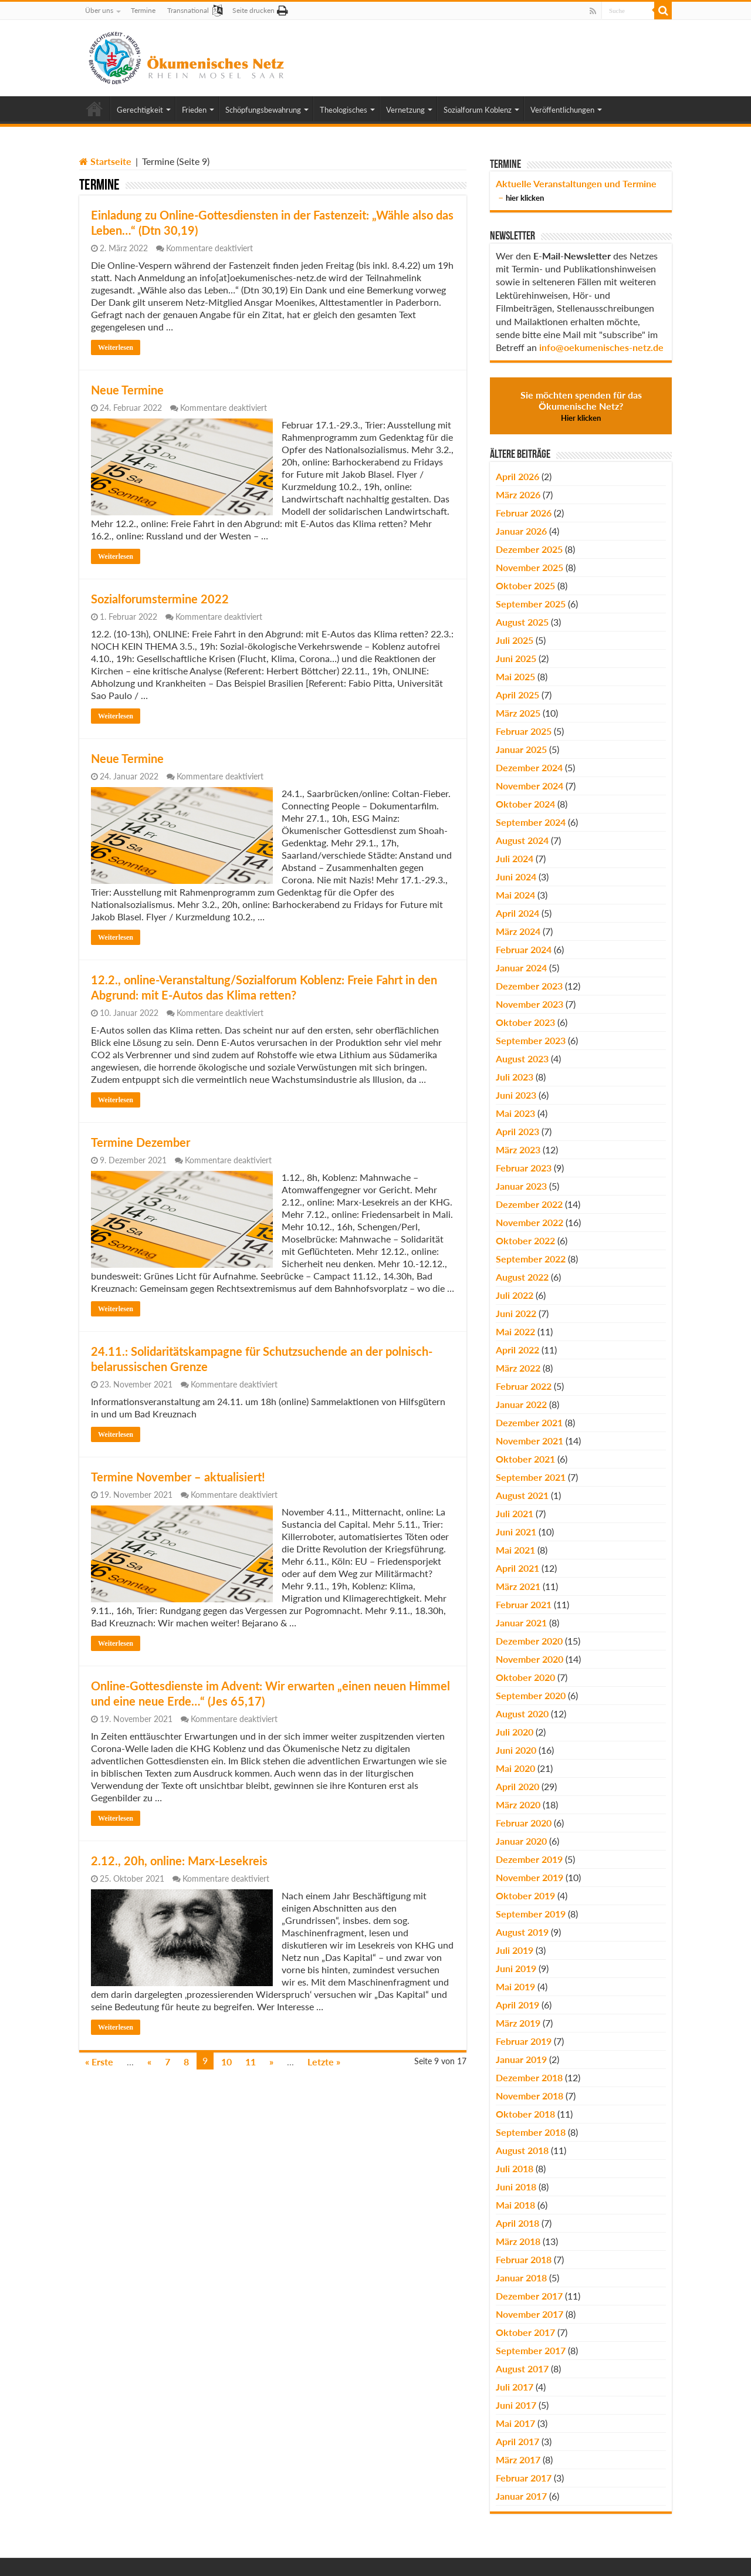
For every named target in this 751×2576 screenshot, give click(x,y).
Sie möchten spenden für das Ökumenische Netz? (581, 406)
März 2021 (518, 1586)
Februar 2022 (524, 1386)
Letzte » (323, 2061)
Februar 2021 (524, 1604)
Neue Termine (127, 390)
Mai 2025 (515, 676)
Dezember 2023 (529, 985)
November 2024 (529, 785)
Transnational (188, 10)
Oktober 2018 (525, 2113)
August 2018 (522, 2150)
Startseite (105, 161)
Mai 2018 (515, 2204)
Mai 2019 (515, 1986)
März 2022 (518, 1367)
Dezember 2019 (529, 1859)
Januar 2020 (521, 1840)
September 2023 (531, 1040)
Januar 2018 (521, 2277)
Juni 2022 (516, 1313)
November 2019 (529, 1877)
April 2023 (517, 1131)
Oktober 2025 (525, 585)
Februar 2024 (524, 949)
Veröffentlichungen (562, 109)
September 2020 (531, 1695)
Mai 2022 (515, 1331)
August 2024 (522, 840)
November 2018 (529, 2095)
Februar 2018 (524, 2259)
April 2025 (517, 694)
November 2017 (529, 2314)
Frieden (194, 109)
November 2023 (529, 1004)
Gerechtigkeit (140, 109)
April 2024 (517, 913)
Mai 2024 (515, 894)
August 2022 (522, 1276)
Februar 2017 (524, 2477)
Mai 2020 (515, 1768)
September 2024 (531, 822)
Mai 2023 (515, 1113)
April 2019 (517, 2004)
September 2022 (531, 1258)
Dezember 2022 (529, 1204)
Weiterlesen (115, 347)
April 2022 (517, 1349)
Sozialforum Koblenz (478, 109)
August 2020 (522, 1713)
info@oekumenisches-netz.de (601, 347)
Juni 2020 (516, 1749)
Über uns (99, 10)
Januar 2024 (521, 967)
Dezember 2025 (529, 549)
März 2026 (518, 494)
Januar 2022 (521, 1404)
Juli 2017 (514, 2386)
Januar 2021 (521, 1622)
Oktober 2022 (525, 1240)
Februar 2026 (524, 512)
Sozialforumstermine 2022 (160, 599)
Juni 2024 (516, 876)
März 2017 (518, 2459)
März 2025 (518, 712)
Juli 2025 (514, 640)
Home (94, 108)
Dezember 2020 (529, 1640)
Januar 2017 (521, 2495)
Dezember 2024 (529, 767)
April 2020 (517, 1786)
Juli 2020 (514, 1731)
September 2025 (531, 603)
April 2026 (517, 476)
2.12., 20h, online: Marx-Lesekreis (179, 1860)
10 (226, 2061)
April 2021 (517, 1568)
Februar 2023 (524, 1167)
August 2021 (522, 1495)
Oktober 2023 (525, 1022)
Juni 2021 (516, 1531)
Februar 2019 (524, 2041)
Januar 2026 (521, 530)
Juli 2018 (514, 2168)
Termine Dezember (140, 1142)
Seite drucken (253, 10)
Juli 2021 (514, 1513)
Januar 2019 (521, 2059)
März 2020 (518, 1804)
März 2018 (518, 2241)
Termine (143, 10)
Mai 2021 (515, 1549)
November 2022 (529, 1222)
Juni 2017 (516, 2404)
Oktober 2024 (525, 803)
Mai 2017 (515, 2423)
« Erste (99, 2061)
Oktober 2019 (525, 1895)
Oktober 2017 (525, 2332)
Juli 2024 (514, 858)
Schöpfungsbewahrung (263, 109)
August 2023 (522, 1058)
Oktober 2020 (525, 1677)
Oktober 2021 (525, 1458)
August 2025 (522, 621)
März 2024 (518, 931)
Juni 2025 (516, 658)
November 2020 (529, 1659)
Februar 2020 (524, 1822)
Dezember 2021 (529, 1422)
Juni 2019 (516, 1968)
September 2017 (531, 2350)
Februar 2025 (524, 731)
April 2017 (517, 2441)
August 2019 (522, 1931)
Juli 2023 (514, 1076)
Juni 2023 (516, 1094)
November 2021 (529, 1440)
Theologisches (343, 109)
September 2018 (531, 2132)
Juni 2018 (516, 2186)
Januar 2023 (521, 1185)
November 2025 (529, 567)
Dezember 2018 (529, 2077)
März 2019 (518, 2022)
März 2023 (518, 1149)
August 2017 (522, 2368)
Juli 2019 (514, 1950)
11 (250, 2061)
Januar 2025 (521, 749)
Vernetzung (405, 109)
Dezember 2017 (529, 2295)
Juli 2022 (514, 1295)
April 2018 (517, 2223)
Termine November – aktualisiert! (178, 1477)
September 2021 (531, 1477)
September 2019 (531, 1913)
